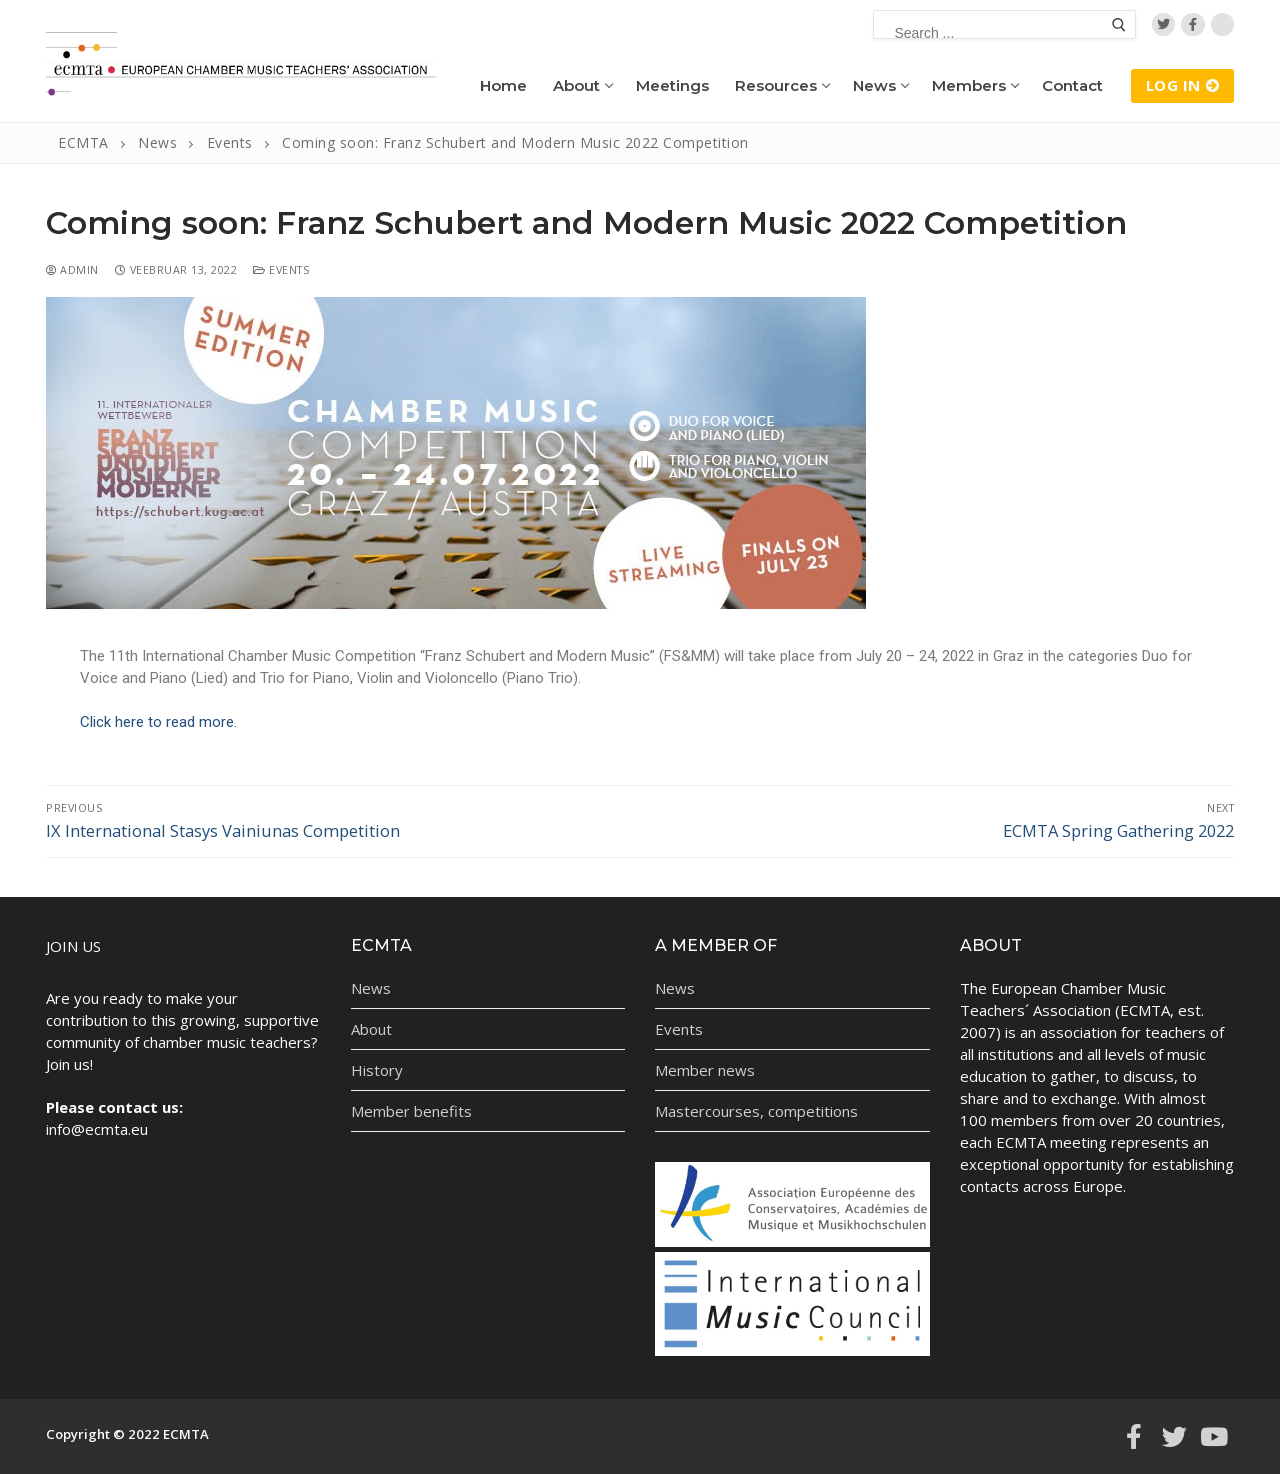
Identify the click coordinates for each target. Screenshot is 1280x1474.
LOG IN (1183, 85)
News (371, 988)
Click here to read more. (158, 722)
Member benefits (411, 1111)
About (371, 1029)
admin (72, 269)
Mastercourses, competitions (756, 1111)
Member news (705, 1070)
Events (281, 269)
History (377, 1070)
